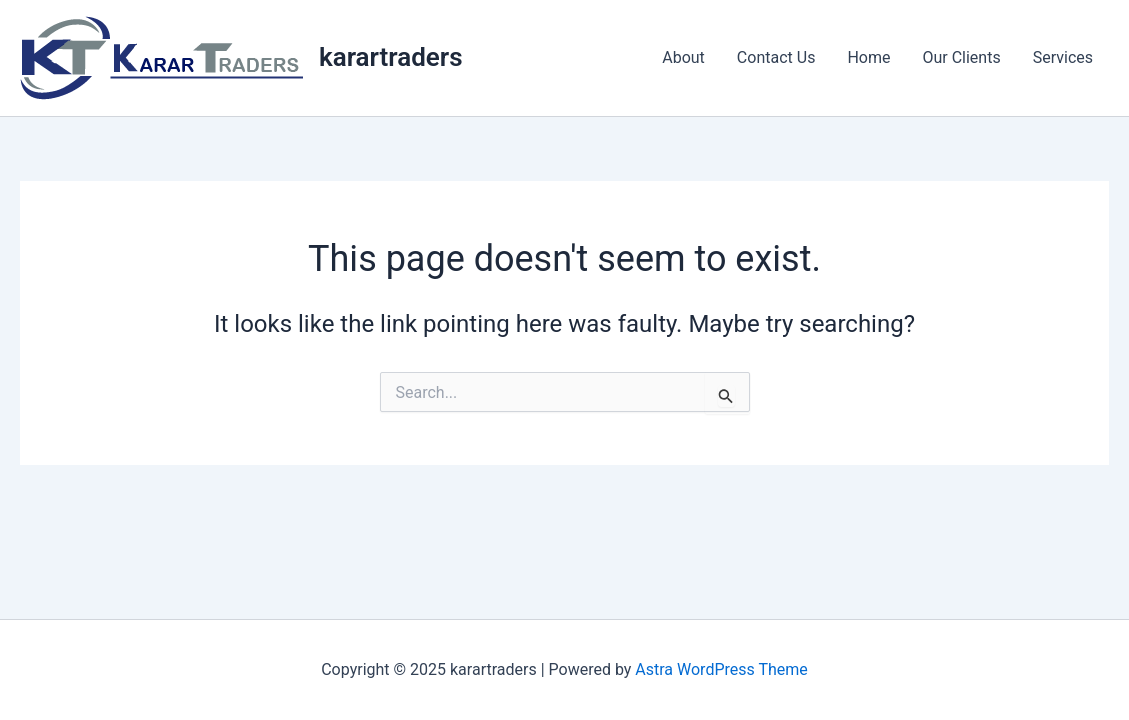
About (683, 57)
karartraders (391, 57)
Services (1063, 57)
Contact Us (776, 57)
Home (868, 57)
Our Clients (961, 57)
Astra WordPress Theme (721, 669)
